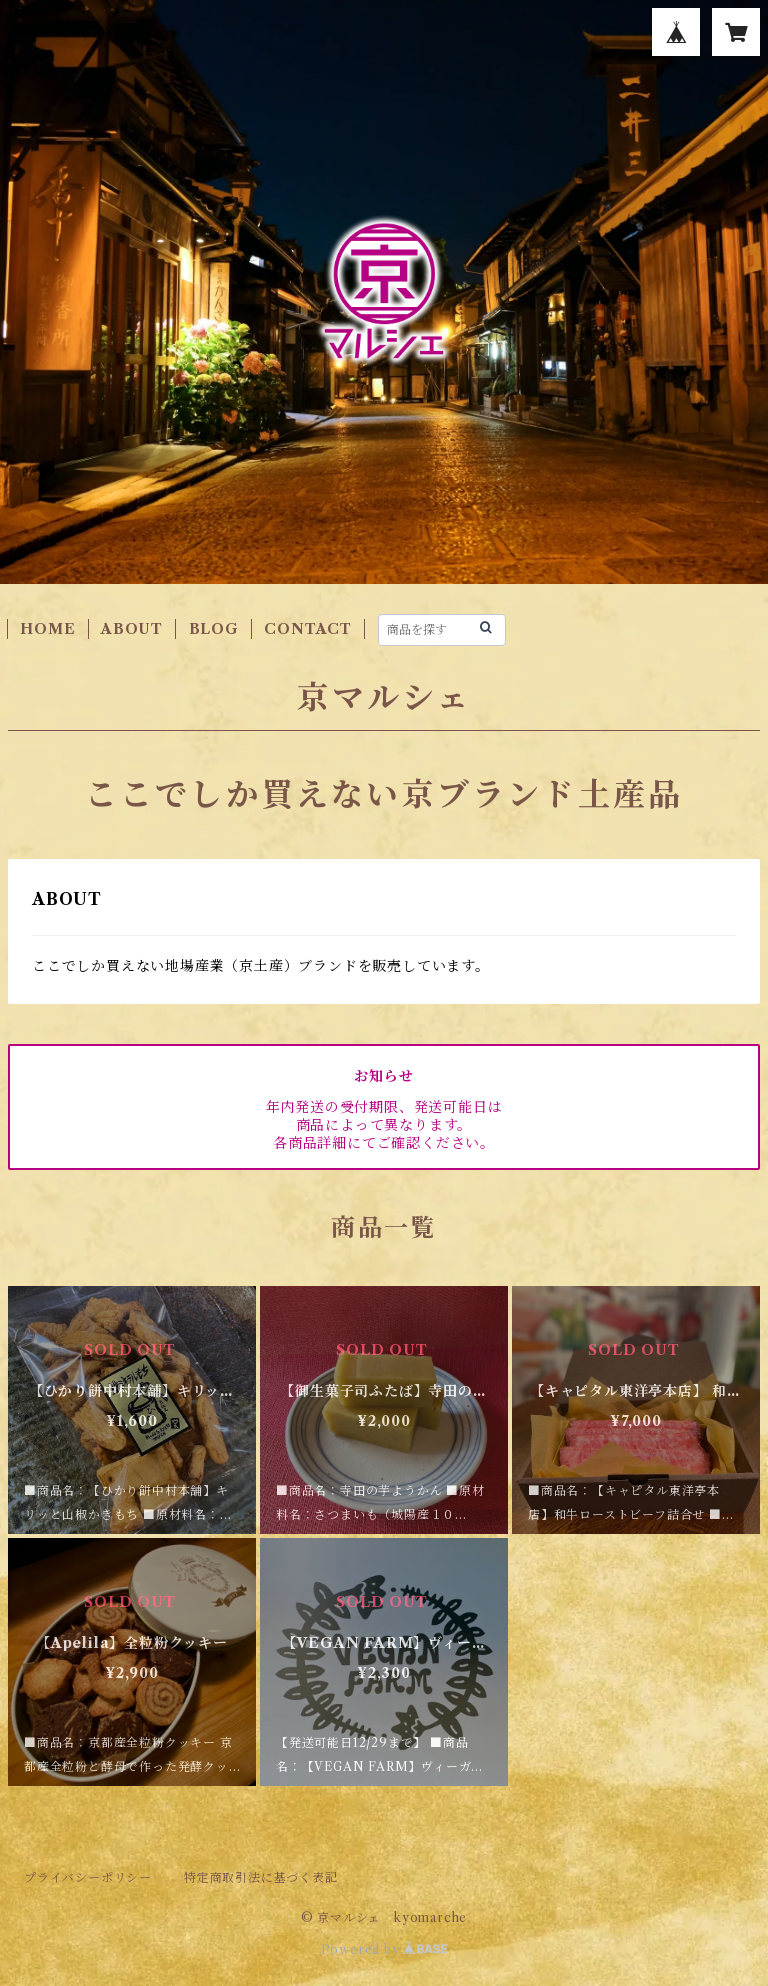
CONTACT (308, 629)
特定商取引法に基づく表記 (261, 1877)
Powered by (384, 1949)
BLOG (214, 629)
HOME (47, 629)
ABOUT (132, 629)
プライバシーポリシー (88, 1877)
